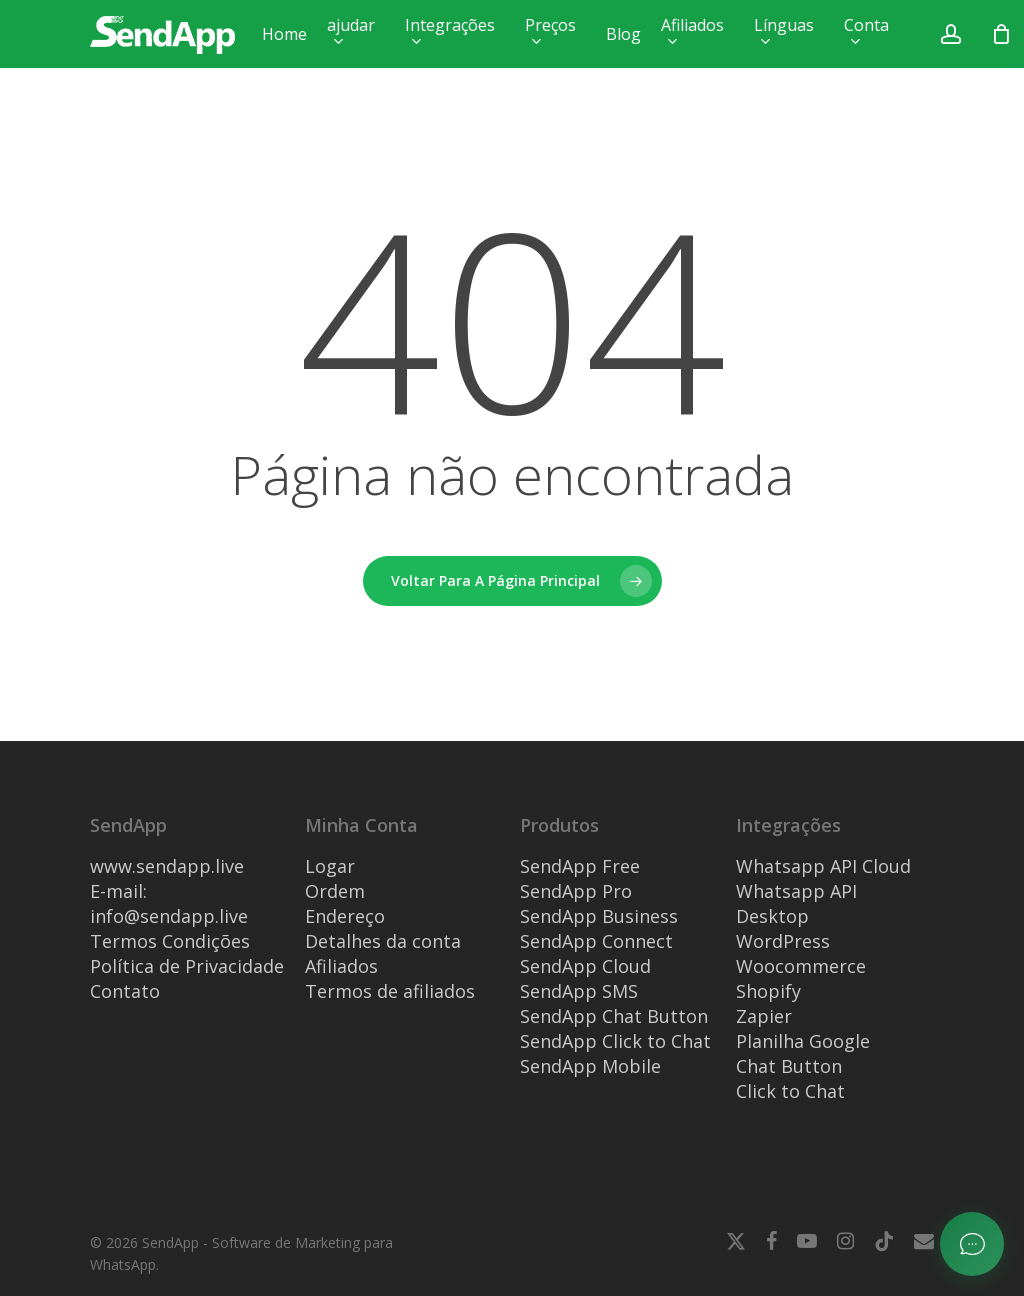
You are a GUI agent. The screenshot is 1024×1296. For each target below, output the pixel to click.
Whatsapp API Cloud (823, 866)
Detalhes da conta (383, 941)
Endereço (345, 916)
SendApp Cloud (585, 966)
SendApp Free (580, 866)
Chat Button (789, 1066)
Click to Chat (790, 1091)
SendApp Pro (576, 891)
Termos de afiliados (390, 991)
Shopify (768, 991)
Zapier (764, 1016)
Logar (330, 866)
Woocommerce (801, 966)
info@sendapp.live (169, 916)
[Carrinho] (1002, 34)
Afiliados (341, 966)
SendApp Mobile (590, 1066)
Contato (125, 991)
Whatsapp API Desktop (796, 903)
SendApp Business (599, 916)
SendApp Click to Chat (615, 1041)
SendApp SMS (579, 991)
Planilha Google (803, 1041)
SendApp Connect (596, 941)
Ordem (335, 891)
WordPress (783, 941)
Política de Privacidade (187, 966)
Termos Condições (170, 941)
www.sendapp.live (167, 866)
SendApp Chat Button (614, 1016)
